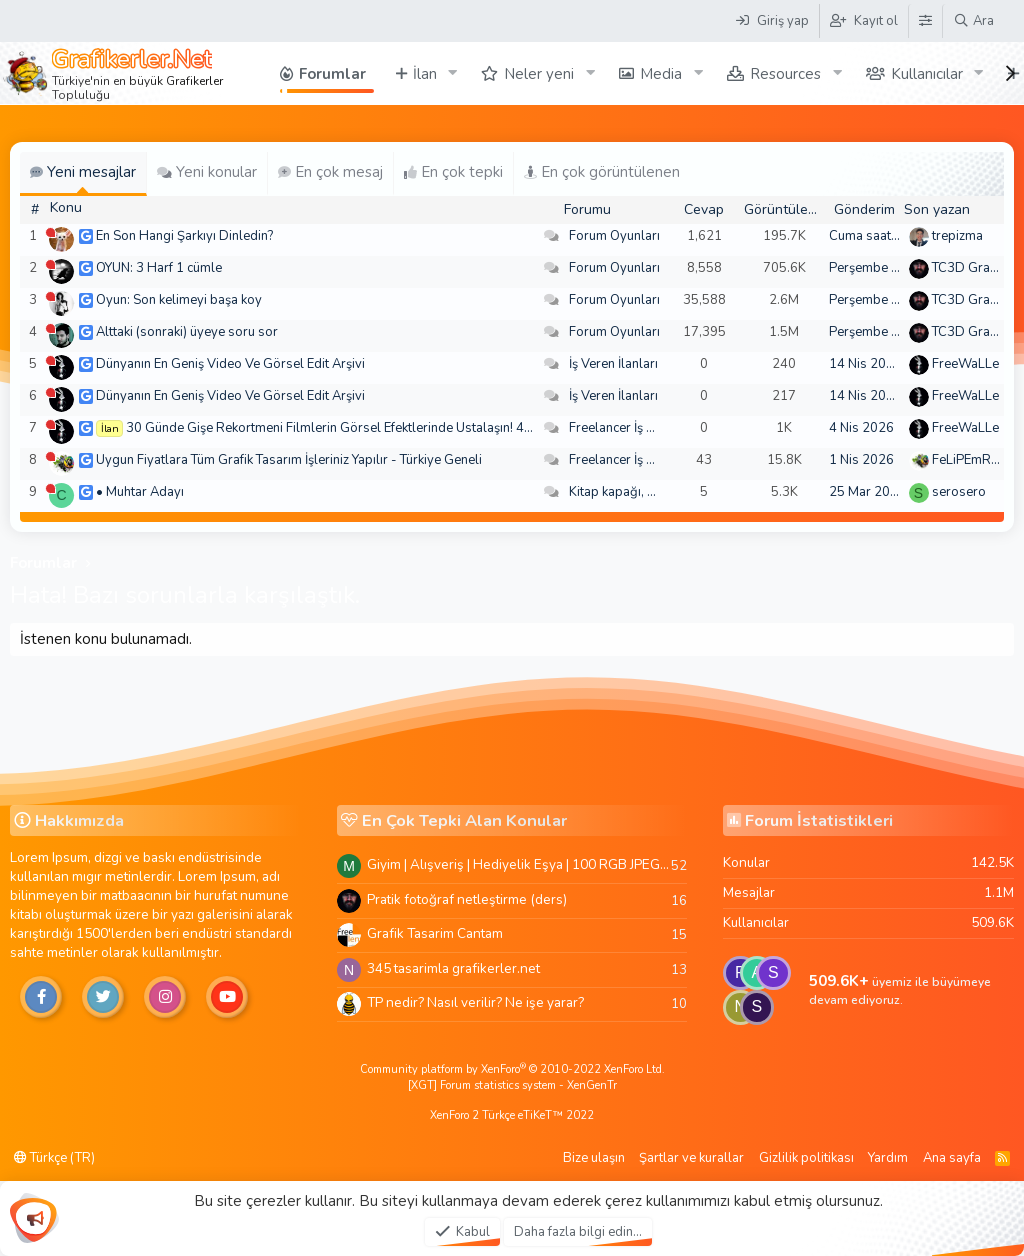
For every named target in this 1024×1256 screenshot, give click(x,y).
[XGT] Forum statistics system (512, 1085)
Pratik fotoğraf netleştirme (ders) (467, 899)
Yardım (888, 1158)
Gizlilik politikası (806, 1158)
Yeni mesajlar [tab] (83, 172)
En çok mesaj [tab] (330, 172)
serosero (959, 492)
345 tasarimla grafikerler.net (453, 968)
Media (661, 74)
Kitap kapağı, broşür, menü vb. (657, 492)
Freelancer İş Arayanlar (636, 428)
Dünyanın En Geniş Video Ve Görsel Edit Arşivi (230, 364)
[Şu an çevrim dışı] (50, 232)
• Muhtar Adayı (140, 492)
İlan (425, 74)
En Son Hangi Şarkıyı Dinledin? (184, 236)
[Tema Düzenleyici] (925, 21)
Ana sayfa (952, 1158)
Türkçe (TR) (54, 1158)
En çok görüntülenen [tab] (602, 172)
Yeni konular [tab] (207, 172)
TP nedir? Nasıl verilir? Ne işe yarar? (475, 1002)
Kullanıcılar (927, 74)
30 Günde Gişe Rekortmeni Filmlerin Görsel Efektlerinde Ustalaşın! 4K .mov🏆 (353, 428)
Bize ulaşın (594, 1158)
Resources (785, 74)
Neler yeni (539, 74)
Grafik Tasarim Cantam (435, 933)
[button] (452, 73)
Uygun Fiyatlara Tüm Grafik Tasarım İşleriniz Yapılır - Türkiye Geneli (289, 460)
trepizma (957, 236)
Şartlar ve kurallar (691, 1158)
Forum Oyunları (614, 236)
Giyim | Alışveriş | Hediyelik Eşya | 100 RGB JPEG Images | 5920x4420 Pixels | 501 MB (519, 864)
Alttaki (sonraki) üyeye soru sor (187, 332)
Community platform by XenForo (512, 1069)
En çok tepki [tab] (453, 172)
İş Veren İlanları (613, 364)
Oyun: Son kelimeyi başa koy (179, 300)
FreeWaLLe (965, 364)
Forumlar (332, 74)
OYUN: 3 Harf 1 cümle (159, 268)
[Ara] (973, 21)
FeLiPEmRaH (970, 460)
